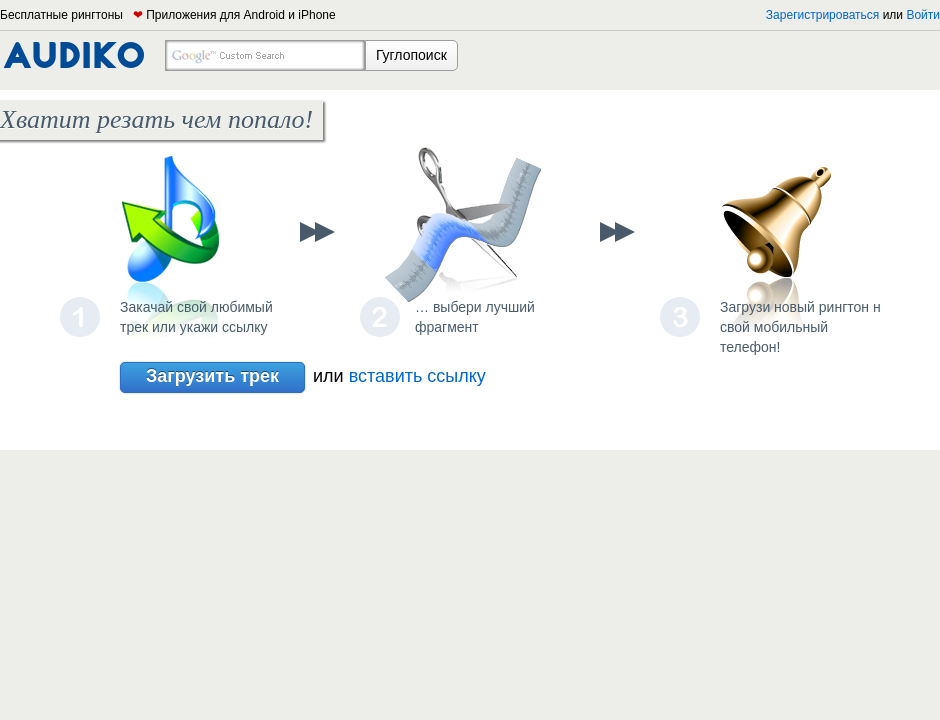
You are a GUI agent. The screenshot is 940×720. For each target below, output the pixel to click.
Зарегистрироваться (822, 15)
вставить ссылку (417, 376)
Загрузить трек (212, 377)
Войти (923, 15)
